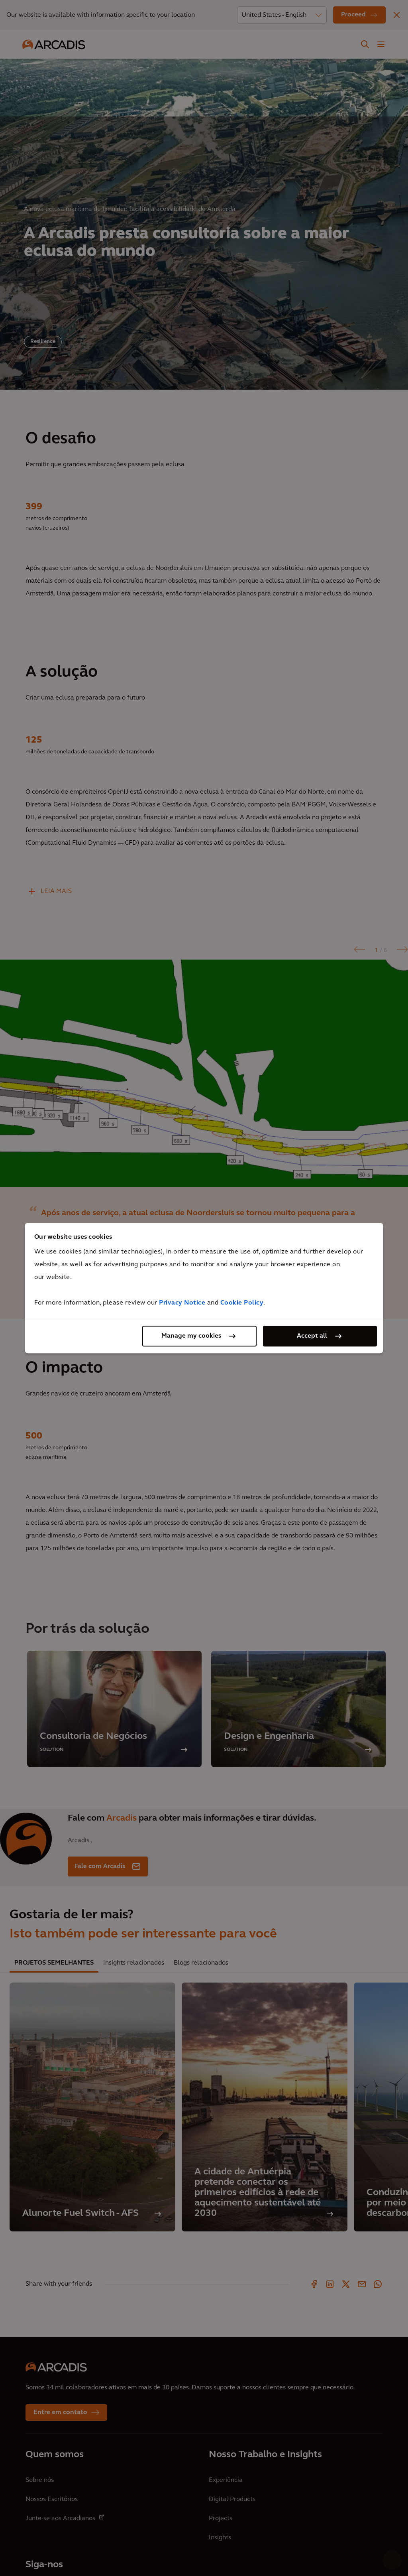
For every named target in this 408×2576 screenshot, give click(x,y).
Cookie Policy (242, 1303)
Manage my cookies (191, 1336)
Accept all (312, 1336)
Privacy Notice (182, 1303)
